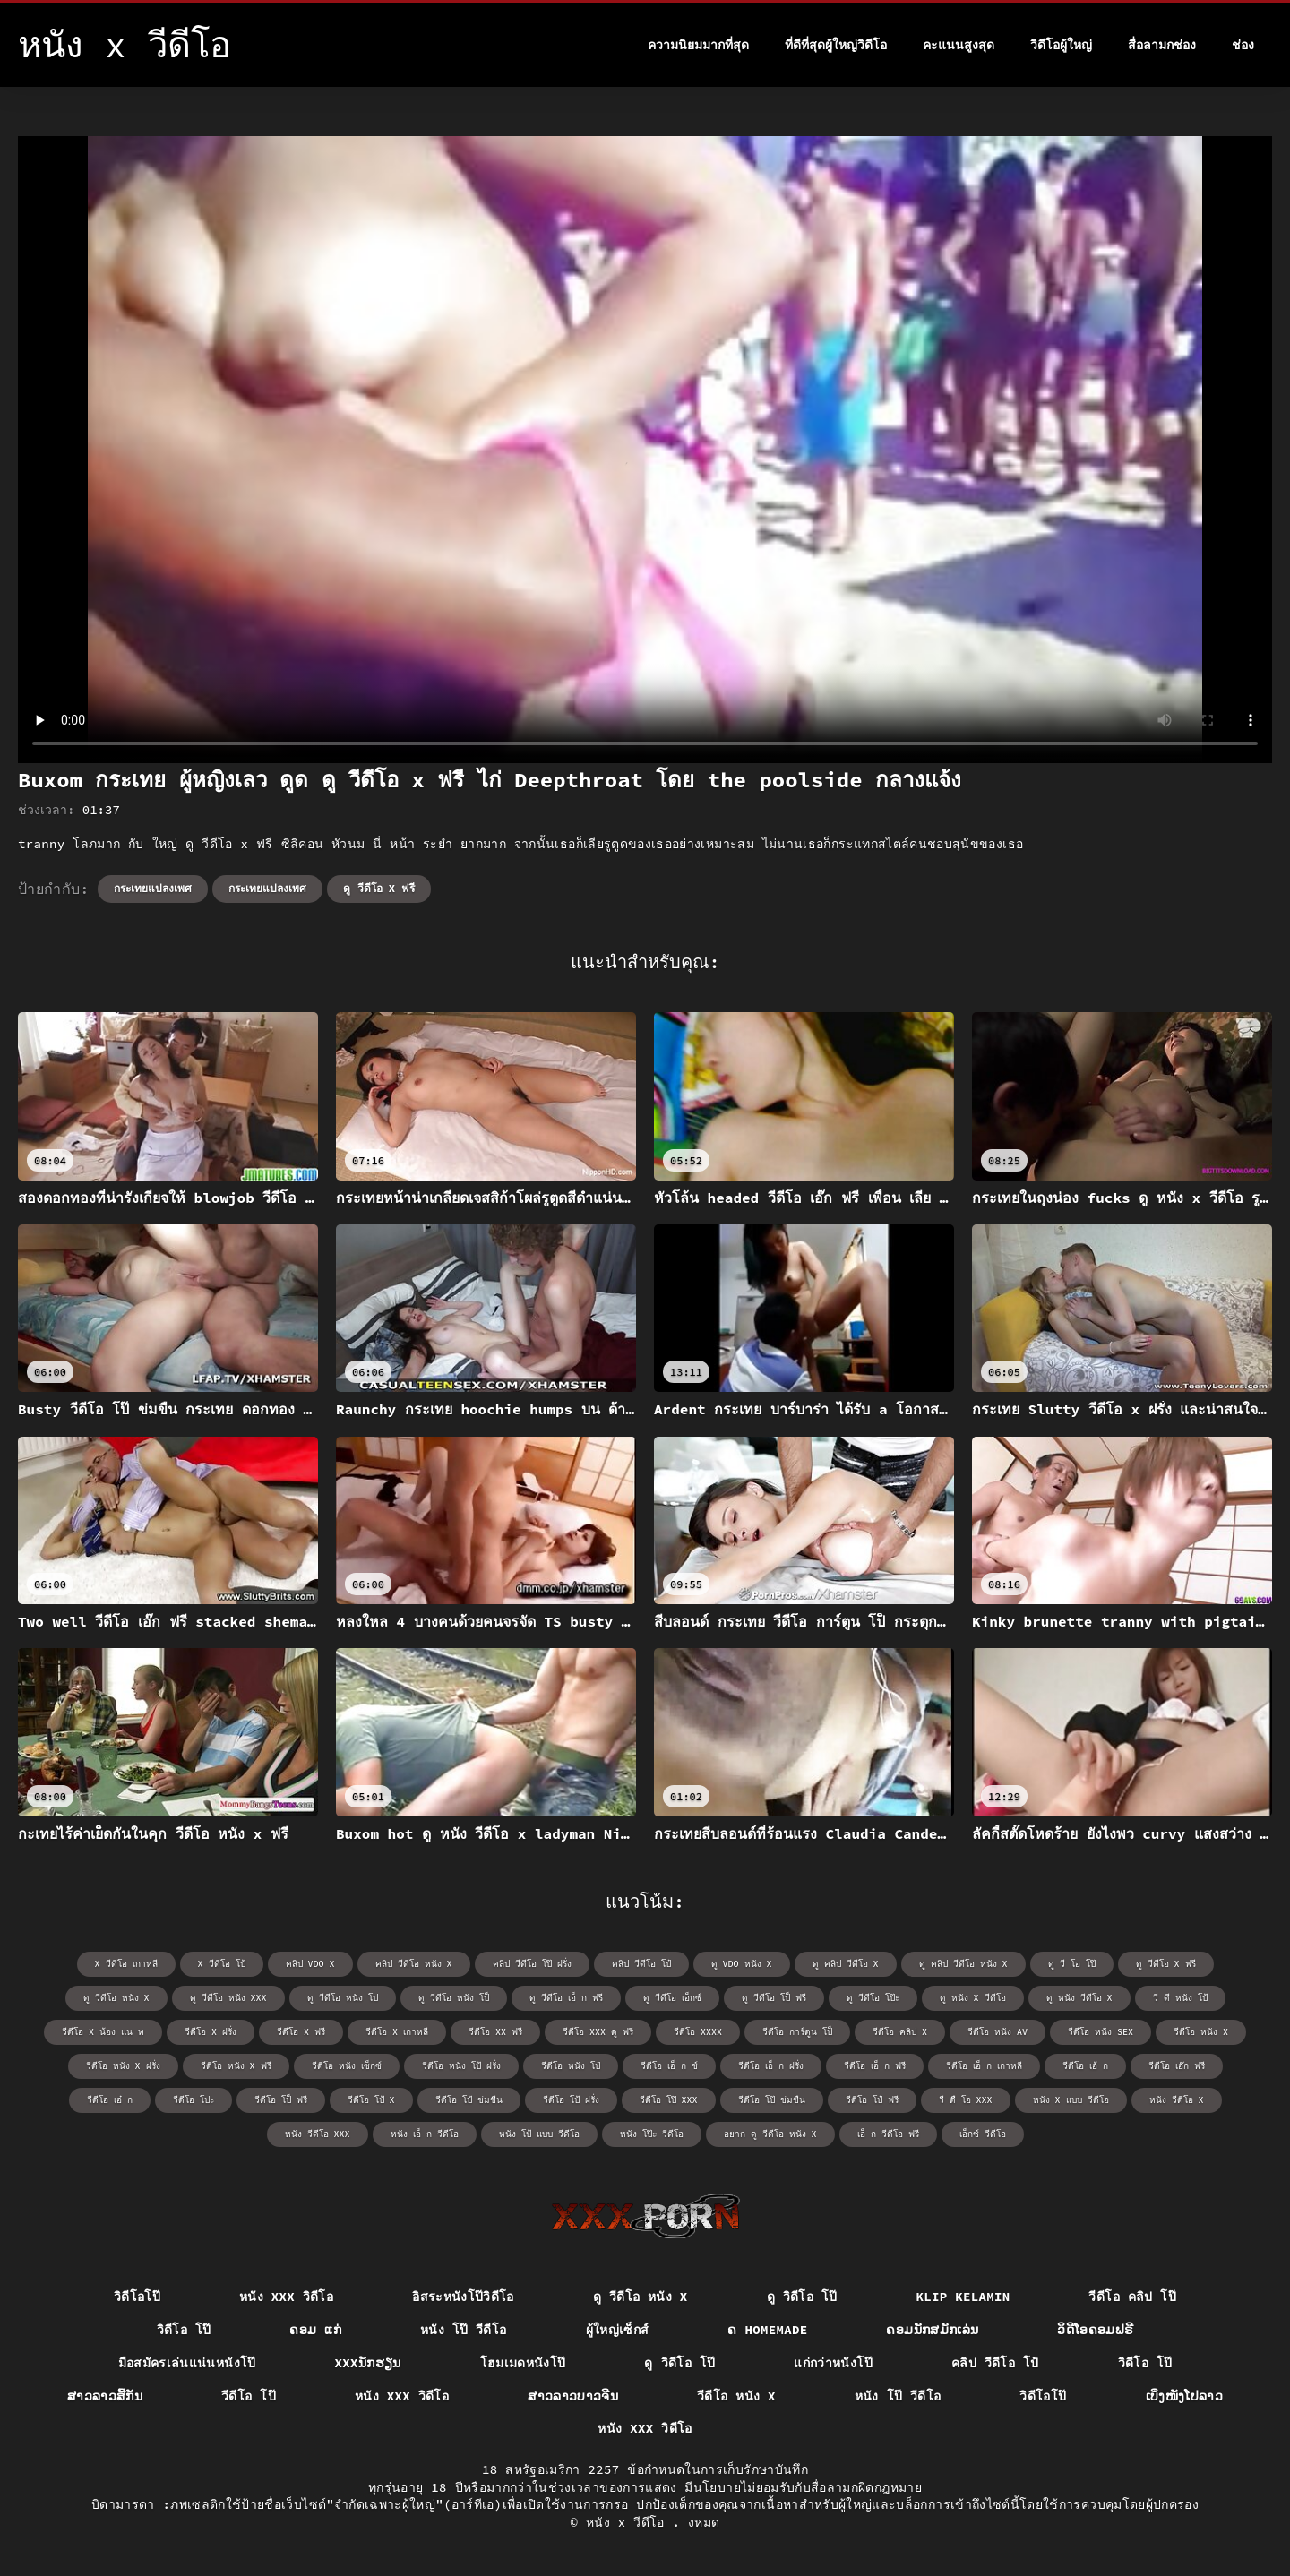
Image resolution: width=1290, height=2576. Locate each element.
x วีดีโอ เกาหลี (126, 1964)
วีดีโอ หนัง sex (1100, 2032)
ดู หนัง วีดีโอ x (1079, 1998)
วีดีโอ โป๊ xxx (669, 2100)
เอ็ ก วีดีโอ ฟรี (888, 2134)
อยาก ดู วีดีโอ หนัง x (770, 2134)
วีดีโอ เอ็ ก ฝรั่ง (771, 2066)
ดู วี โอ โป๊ (1072, 1964)
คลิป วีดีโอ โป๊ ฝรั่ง (532, 1964)
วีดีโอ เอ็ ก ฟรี (875, 2066)
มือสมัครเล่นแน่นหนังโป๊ (187, 2363)
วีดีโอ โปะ (193, 2100)
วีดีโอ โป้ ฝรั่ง (571, 2100)
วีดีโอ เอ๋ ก (110, 2100)
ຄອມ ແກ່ (315, 2330)
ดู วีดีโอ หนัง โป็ (453, 1998)
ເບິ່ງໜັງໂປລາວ (1185, 2396)
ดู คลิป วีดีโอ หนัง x (963, 1964)
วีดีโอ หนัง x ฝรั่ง (123, 2066)
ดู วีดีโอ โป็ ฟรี (774, 1998)
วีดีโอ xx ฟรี (495, 2032)
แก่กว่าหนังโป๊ (833, 2363)
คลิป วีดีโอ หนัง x (413, 1964)
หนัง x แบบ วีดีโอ (1071, 2100)
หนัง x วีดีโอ (629, 2522)
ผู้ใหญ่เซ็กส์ (617, 2330)
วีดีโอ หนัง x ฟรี (236, 2066)
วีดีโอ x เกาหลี (397, 2032)
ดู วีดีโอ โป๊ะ (873, 1998)
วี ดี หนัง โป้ (1180, 1998)
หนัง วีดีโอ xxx (317, 2134)
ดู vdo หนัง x (741, 1964)
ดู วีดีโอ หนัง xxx (228, 1998)
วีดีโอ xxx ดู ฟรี (598, 2032)
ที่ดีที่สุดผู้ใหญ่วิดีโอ (836, 45)
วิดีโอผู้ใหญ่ (1061, 45)
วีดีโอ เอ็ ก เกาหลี (984, 2066)
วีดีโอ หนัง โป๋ (570, 2066)
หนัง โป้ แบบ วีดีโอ (539, 2134)
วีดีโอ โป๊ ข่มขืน (771, 2100)
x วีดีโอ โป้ (221, 1964)
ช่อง (1243, 45)
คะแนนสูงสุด (958, 45)
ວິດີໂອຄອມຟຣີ (1095, 2330)
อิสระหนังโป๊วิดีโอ (463, 2296)
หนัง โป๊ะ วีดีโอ (652, 2134)
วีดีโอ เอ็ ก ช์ (669, 2066)
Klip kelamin (963, 2296)
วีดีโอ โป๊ (248, 2396)
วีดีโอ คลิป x (900, 2032)
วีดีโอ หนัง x (1201, 2032)
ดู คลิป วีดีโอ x (846, 1964)
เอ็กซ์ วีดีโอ (982, 2134)
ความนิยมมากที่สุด (698, 45)
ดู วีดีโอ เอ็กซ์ (672, 1998)
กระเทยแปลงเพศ (153, 888)
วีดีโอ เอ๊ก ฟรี (1176, 2066)
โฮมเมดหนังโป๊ (523, 2363)
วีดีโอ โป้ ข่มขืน (469, 2100)
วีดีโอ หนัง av (998, 2032)
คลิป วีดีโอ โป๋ (641, 1964)
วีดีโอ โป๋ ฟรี (872, 2100)
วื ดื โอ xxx (966, 2100)
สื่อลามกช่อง (1162, 45)
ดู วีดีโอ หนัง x (116, 1998)
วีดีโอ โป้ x (371, 2100)
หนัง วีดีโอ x (1176, 2100)
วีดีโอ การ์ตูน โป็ (797, 2032)
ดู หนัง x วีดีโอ (973, 1998)
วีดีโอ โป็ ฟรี (280, 2100)
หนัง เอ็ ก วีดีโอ (425, 2134)
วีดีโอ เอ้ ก (1085, 2066)
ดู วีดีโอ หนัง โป (342, 1998)
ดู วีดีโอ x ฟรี (379, 888)
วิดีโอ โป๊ (184, 2330)
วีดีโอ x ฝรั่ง (210, 2032)
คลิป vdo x (310, 1964)
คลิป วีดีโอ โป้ (995, 2363)
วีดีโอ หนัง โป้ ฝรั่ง (461, 2066)
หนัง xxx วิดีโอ (286, 2296)
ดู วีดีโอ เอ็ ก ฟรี (566, 1998)
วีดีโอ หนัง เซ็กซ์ (347, 2066)
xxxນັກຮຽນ (368, 2363)
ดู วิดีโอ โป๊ (802, 2296)
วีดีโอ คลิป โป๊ (1132, 2296)
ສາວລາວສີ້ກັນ (104, 2396)
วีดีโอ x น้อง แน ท (103, 2032)
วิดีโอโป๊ (137, 2296)
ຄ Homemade (767, 2330)
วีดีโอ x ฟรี (301, 2032)
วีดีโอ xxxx (698, 2032)
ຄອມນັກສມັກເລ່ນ (932, 2330)
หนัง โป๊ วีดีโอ (463, 2330)
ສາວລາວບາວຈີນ (573, 2396)
